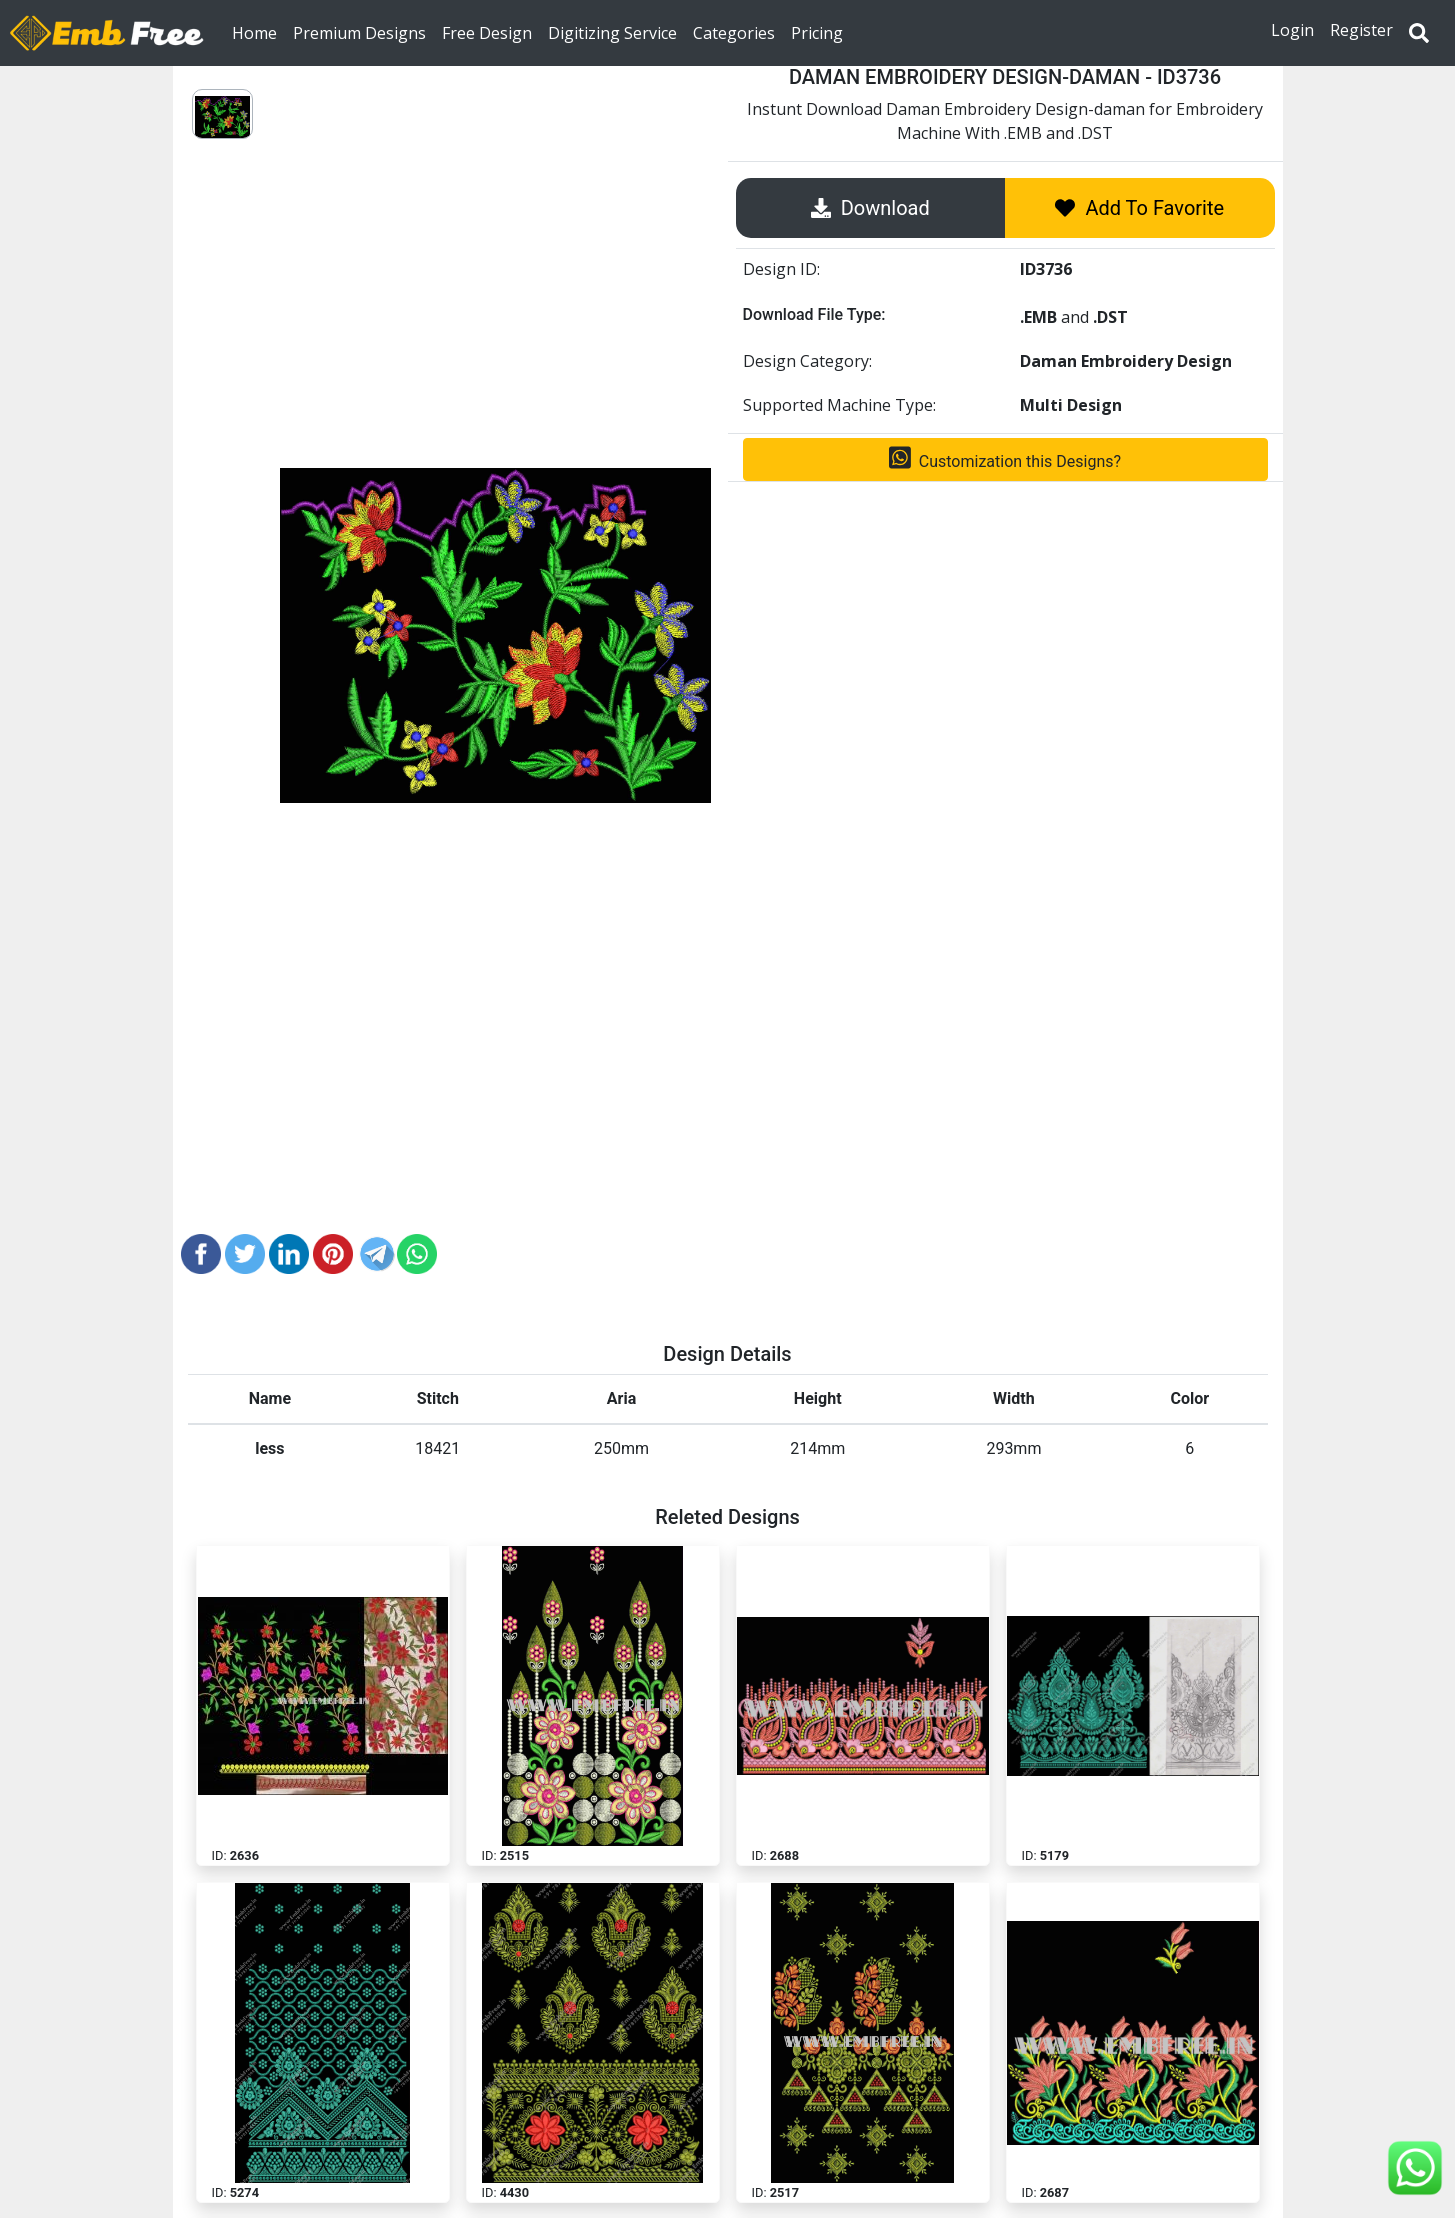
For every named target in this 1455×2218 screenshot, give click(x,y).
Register (1361, 30)
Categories (734, 32)
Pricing (817, 32)
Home (258, 32)
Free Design (487, 32)
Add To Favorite (1139, 208)
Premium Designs (359, 32)
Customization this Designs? (1005, 458)
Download (870, 208)
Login (1292, 30)
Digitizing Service (612, 32)
